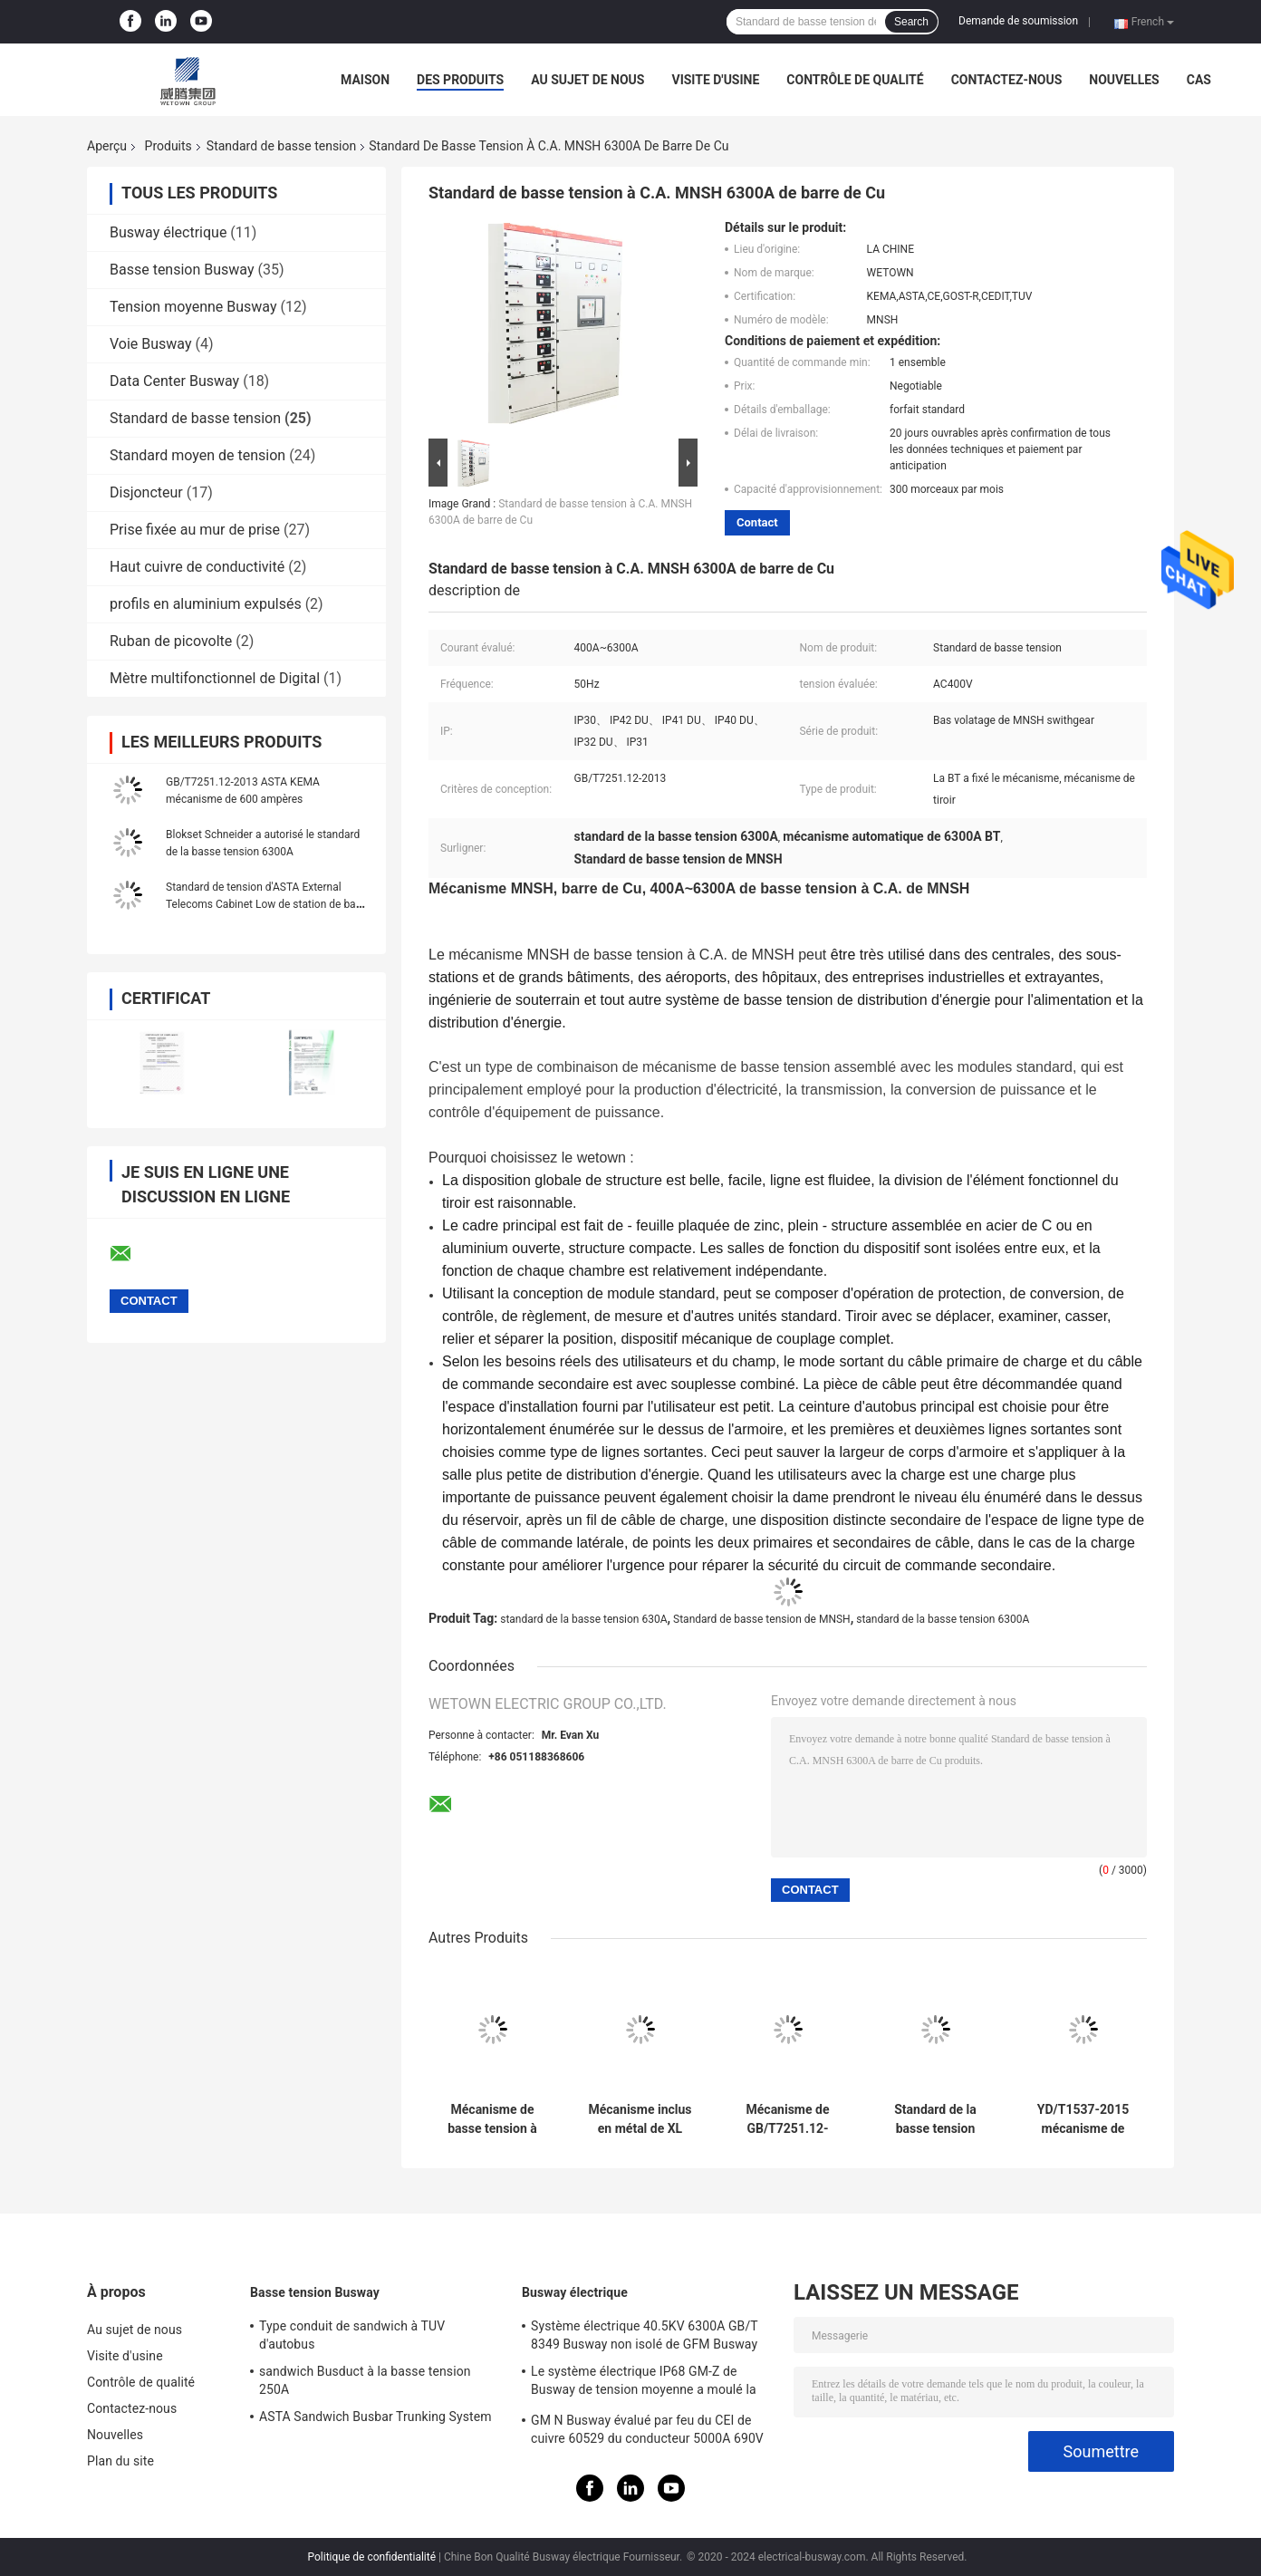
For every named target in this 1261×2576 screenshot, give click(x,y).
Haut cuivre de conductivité (197, 566)
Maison (365, 79)
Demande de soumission (1018, 20)
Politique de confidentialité (371, 2557)
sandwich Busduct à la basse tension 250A (365, 2380)
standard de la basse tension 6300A (942, 1619)
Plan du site (120, 2461)
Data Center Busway (174, 381)
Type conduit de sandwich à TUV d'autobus (352, 2335)
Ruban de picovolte (171, 641)
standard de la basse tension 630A (583, 1619)
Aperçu (107, 146)
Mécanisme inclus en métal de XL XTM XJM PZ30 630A (639, 2119)
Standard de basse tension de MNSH (762, 1619)
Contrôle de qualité (854, 79)
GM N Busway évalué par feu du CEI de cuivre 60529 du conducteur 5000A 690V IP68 (647, 2432)
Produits (168, 146)
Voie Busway (151, 343)
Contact (757, 522)
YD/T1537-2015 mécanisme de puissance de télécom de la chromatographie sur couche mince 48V (1083, 2119)
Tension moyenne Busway (193, 306)
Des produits (460, 79)
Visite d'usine (715, 79)
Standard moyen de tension (197, 455)
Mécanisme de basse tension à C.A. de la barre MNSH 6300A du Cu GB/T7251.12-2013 (492, 2119)
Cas (1199, 79)
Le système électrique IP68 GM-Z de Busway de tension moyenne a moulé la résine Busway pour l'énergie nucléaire (643, 2383)
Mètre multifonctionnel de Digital (215, 678)
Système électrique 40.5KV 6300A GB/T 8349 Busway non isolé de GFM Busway (644, 2335)
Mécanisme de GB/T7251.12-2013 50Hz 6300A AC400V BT (788, 2119)
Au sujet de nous (587, 79)
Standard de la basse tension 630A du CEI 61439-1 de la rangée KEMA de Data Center (935, 2119)
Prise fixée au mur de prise (195, 529)
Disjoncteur (146, 492)
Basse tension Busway (182, 269)
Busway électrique (168, 232)
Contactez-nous (1007, 79)
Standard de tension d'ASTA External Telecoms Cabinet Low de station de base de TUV (266, 904)
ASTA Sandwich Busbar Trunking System (375, 2416)
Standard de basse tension (281, 146)
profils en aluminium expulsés (206, 604)
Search (911, 21)
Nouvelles (1124, 79)
